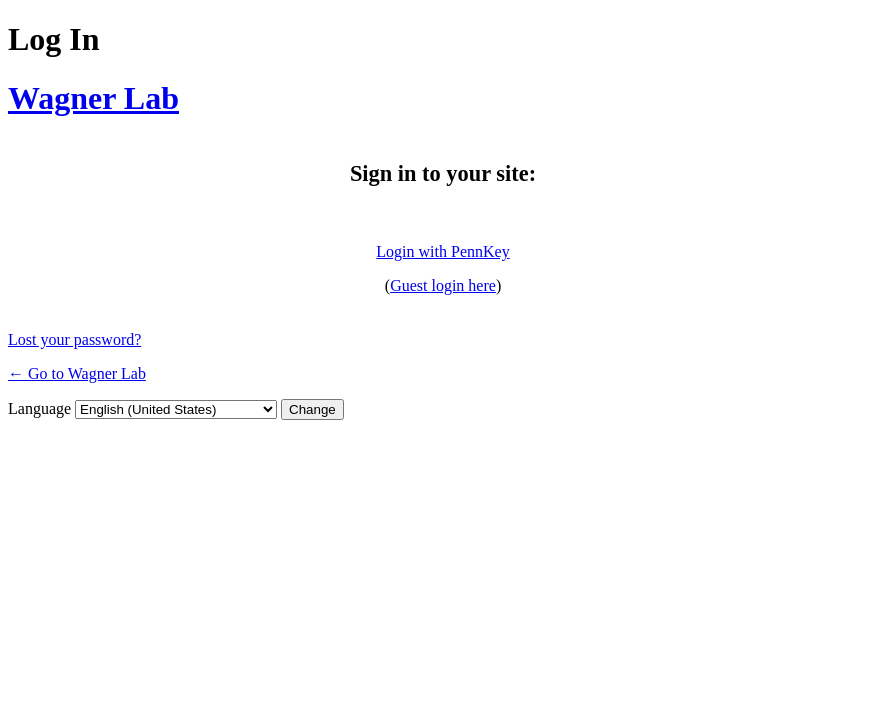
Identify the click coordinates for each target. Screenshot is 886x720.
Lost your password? (74, 339)
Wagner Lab (93, 98)
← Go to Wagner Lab (77, 373)
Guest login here (443, 285)
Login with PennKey (442, 251)
